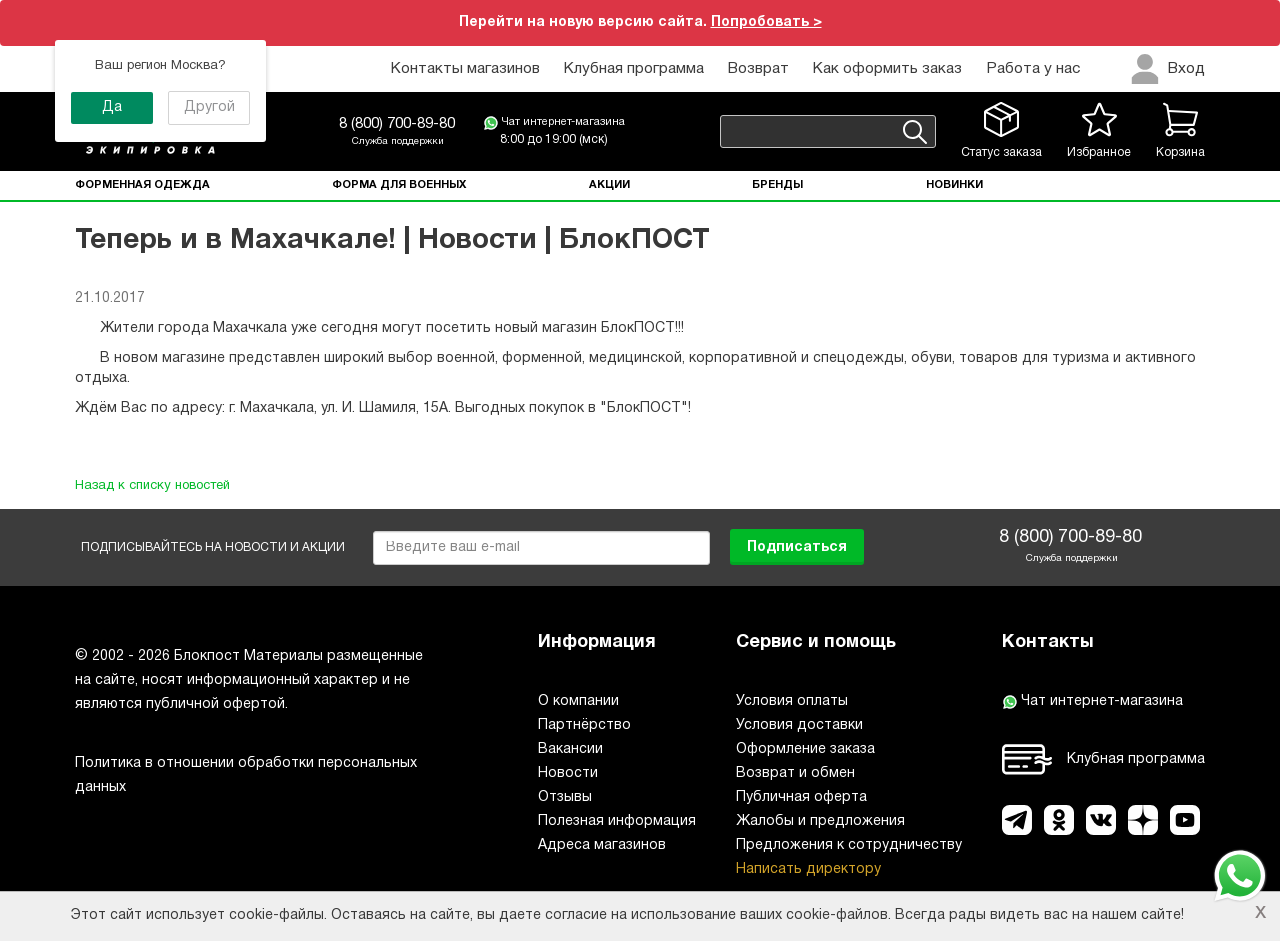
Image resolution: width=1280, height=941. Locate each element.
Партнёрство (584, 725)
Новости (568, 773)
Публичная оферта (801, 797)
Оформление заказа (805, 749)
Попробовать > (766, 22)
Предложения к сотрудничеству (849, 845)
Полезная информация (617, 821)
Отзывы (565, 797)
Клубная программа (634, 69)
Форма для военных (399, 185)
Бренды (777, 185)
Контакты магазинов (465, 69)
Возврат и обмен (795, 773)
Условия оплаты (792, 701)
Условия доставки (799, 725)
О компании (578, 701)
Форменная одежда (142, 185)
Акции (609, 185)
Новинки (954, 185)
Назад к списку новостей (152, 486)
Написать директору (808, 869)
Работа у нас (1033, 69)
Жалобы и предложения (820, 821)
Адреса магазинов (602, 845)
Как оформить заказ (887, 69)
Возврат (758, 69)
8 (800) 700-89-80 (397, 124)
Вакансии (570, 749)
